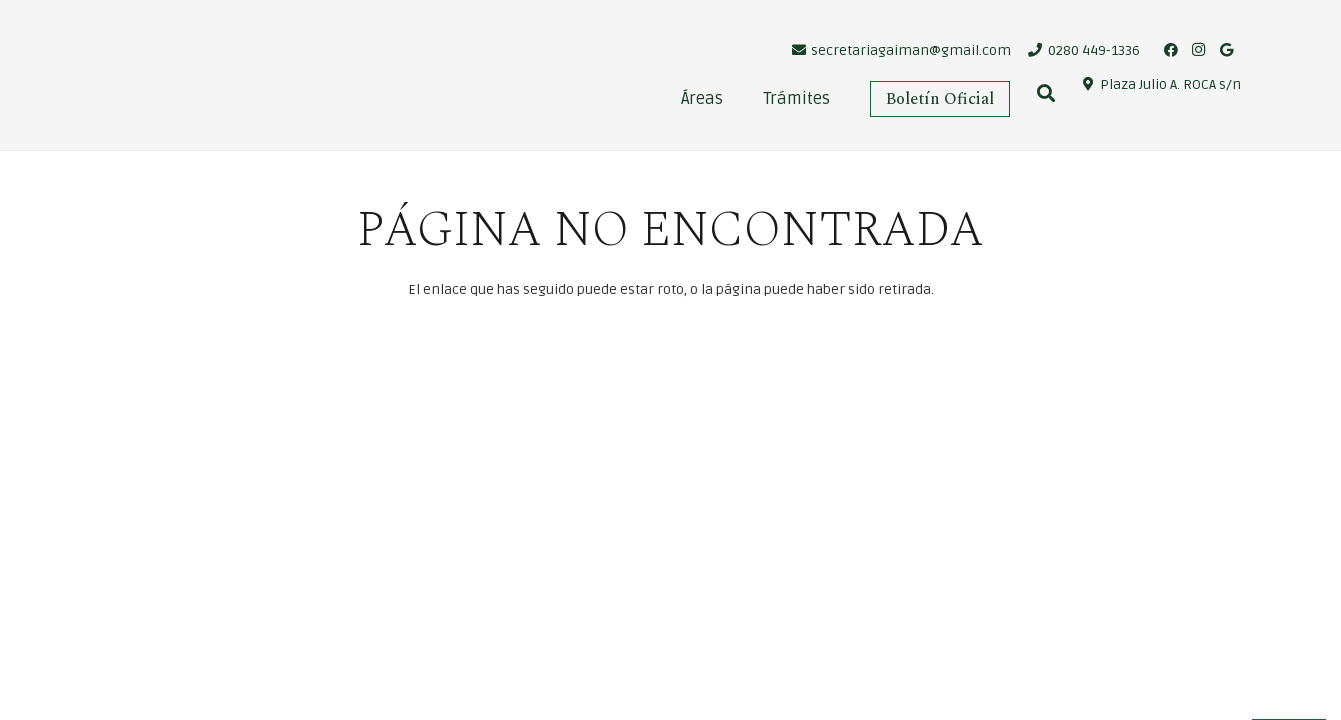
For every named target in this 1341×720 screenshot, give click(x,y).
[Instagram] (1199, 50)
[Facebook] (1171, 50)
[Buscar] (1047, 93)
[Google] (1227, 50)
